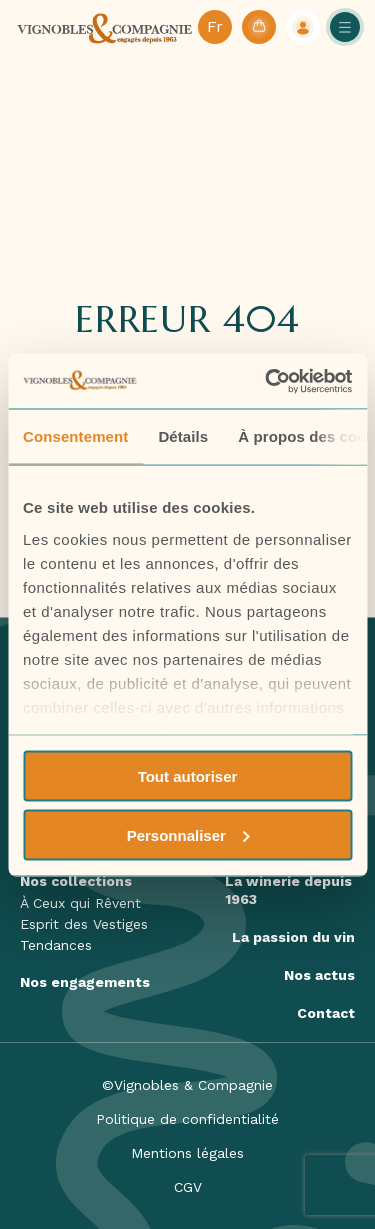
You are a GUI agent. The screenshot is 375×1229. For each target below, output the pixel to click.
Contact (326, 1013)
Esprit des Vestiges (84, 924)
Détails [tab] (183, 436)
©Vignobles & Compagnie (187, 1085)
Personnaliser (188, 834)
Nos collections (76, 881)
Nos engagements (85, 982)
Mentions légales (187, 1153)
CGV (188, 1187)
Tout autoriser (188, 776)
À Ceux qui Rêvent (80, 903)
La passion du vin (293, 937)
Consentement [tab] (75, 436)
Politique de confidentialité (187, 1119)
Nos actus (319, 975)
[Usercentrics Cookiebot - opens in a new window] (267, 381)
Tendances (56, 945)
